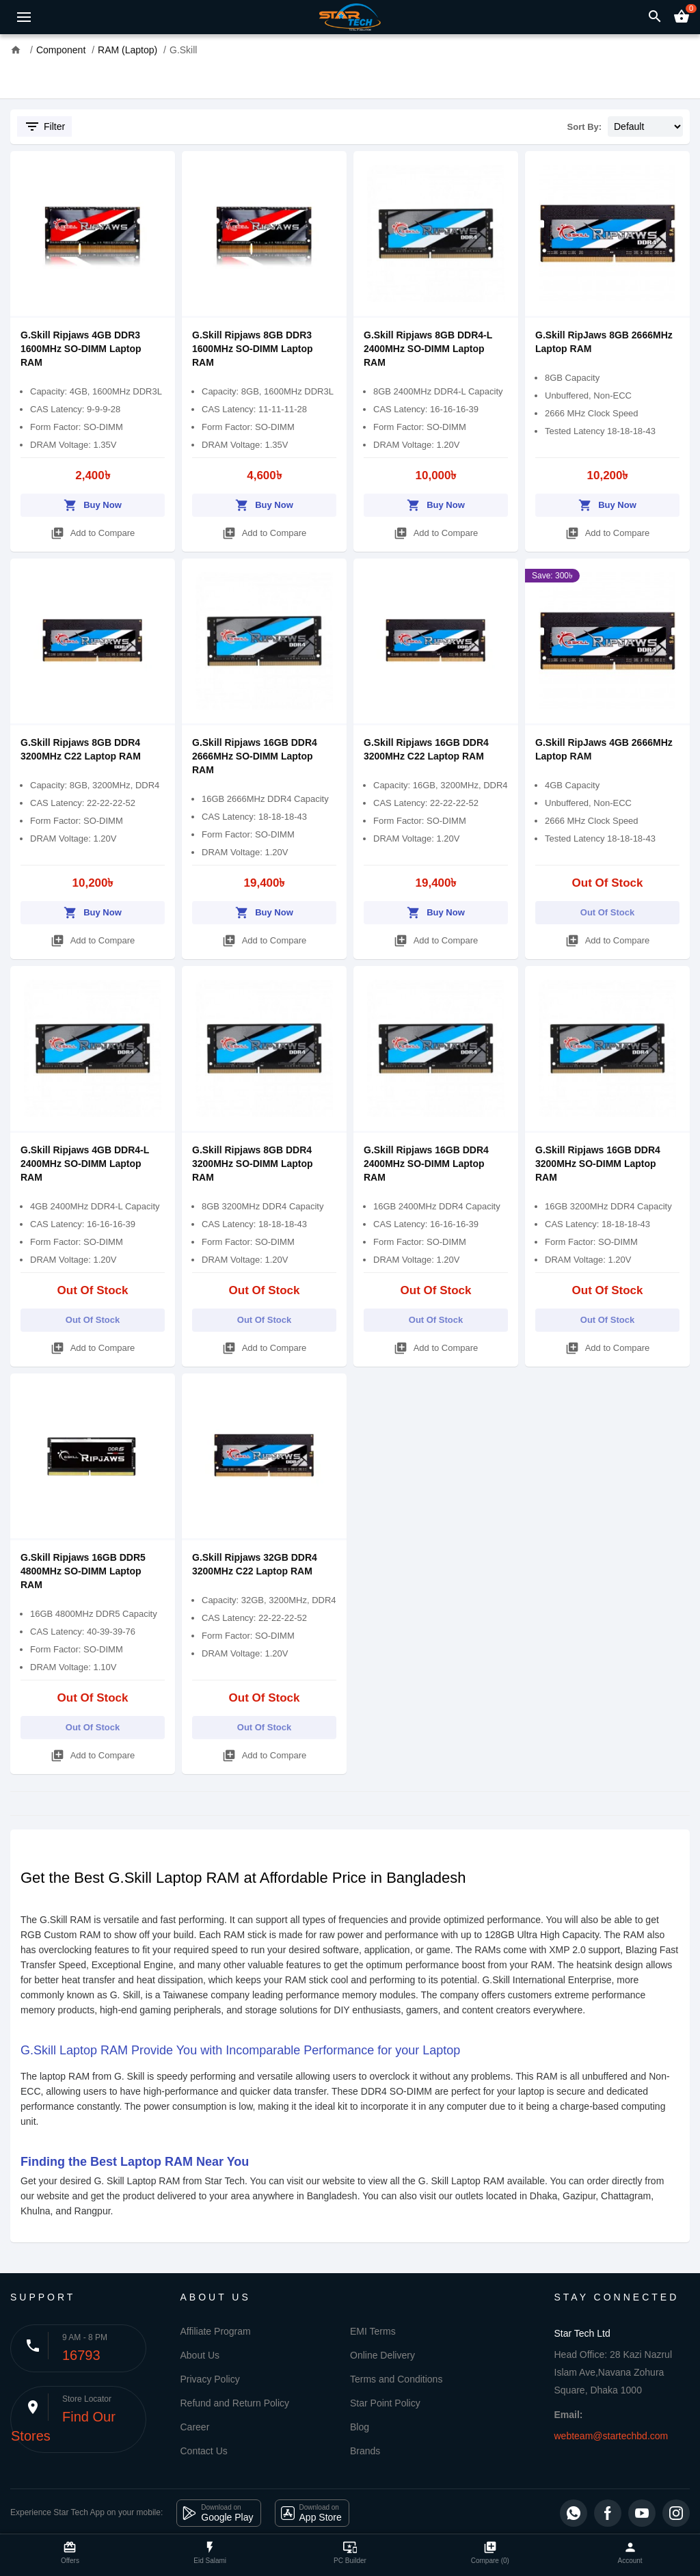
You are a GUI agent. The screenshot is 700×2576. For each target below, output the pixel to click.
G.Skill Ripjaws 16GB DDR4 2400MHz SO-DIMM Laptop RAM (426, 1163)
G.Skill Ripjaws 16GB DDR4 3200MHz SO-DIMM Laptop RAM (597, 1163)
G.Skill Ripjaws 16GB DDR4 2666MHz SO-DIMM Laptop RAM (254, 756)
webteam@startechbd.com (611, 2435)
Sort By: (584, 127)
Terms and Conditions (396, 2379)
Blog (359, 2426)
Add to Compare (93, 531)
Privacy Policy (210, 2379)
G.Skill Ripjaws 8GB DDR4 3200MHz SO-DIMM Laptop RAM (252, 1163)
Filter (44, 126)
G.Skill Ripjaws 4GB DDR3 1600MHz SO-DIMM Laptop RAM (81, 349)
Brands (365, 2450)
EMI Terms (373, 2331)
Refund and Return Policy (235, 2403)
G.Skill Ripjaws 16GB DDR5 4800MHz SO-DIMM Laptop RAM (83, 1571)
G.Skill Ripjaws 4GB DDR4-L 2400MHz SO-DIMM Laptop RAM (85, 1163)
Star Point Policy (385, 2403)
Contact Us (204, 2450)
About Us (200, 2355)
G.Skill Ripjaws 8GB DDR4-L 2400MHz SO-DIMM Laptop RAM (428, 349)
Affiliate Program (215, 2331)
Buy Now (93, 503)
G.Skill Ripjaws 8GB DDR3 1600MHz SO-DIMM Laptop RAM (252, 349)
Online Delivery (382, 2355)
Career (195, 2426)
